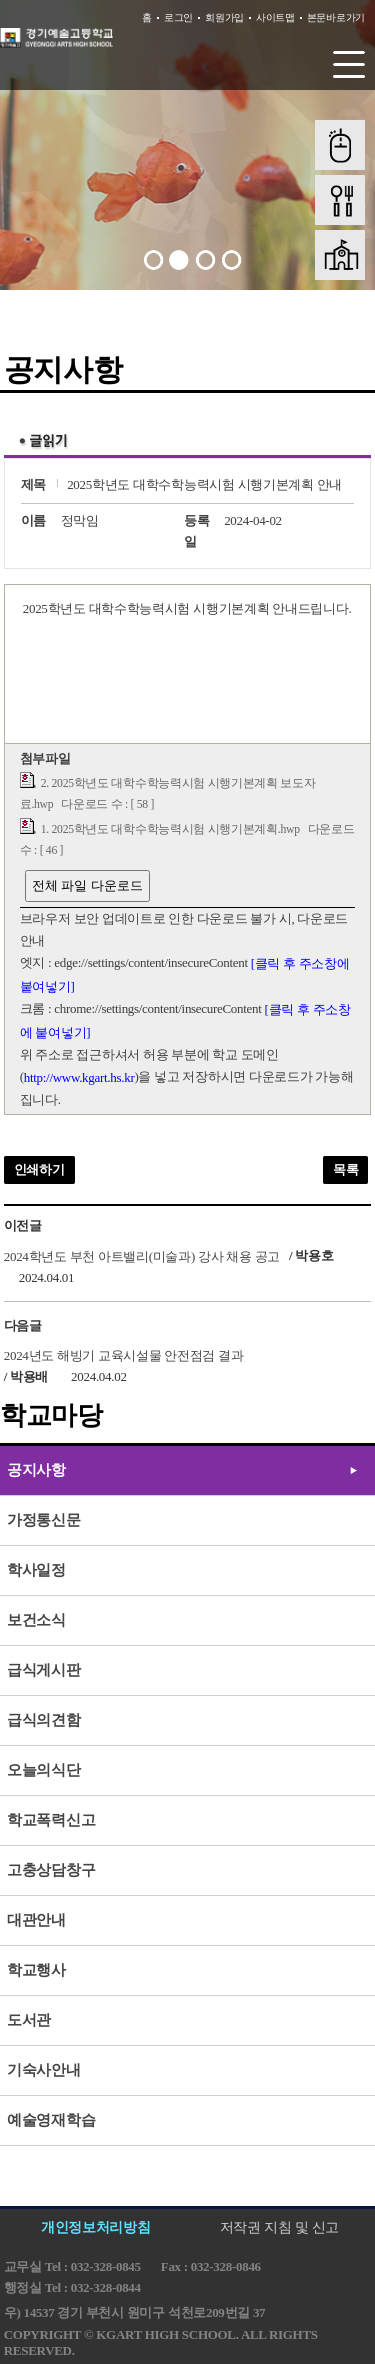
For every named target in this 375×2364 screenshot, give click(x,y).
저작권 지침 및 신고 (279, 2227)
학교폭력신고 (51, 1820)
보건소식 (36, 1620)
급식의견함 (44, 1720)
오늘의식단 (44, 1770)
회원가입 (224, 17)
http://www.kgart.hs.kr (79, 1077)
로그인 (178, 17)
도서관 (29, 2020)
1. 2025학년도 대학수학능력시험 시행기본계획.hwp (170, 829)
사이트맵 (275, 17)
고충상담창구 (51, 1870)
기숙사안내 (44, 2070)
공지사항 (36, 1470)
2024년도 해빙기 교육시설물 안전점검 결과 (124, 1355)
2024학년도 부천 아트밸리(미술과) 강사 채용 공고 (142, 1255)
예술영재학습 (51, 2120)
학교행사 (36, 1970)
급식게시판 (44, 1670)
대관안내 (36, 1920)
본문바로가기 (336, 17)
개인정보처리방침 (96, 2227)
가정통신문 (44, 1520)
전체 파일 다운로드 (87, 885)
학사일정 (36, 1570)
